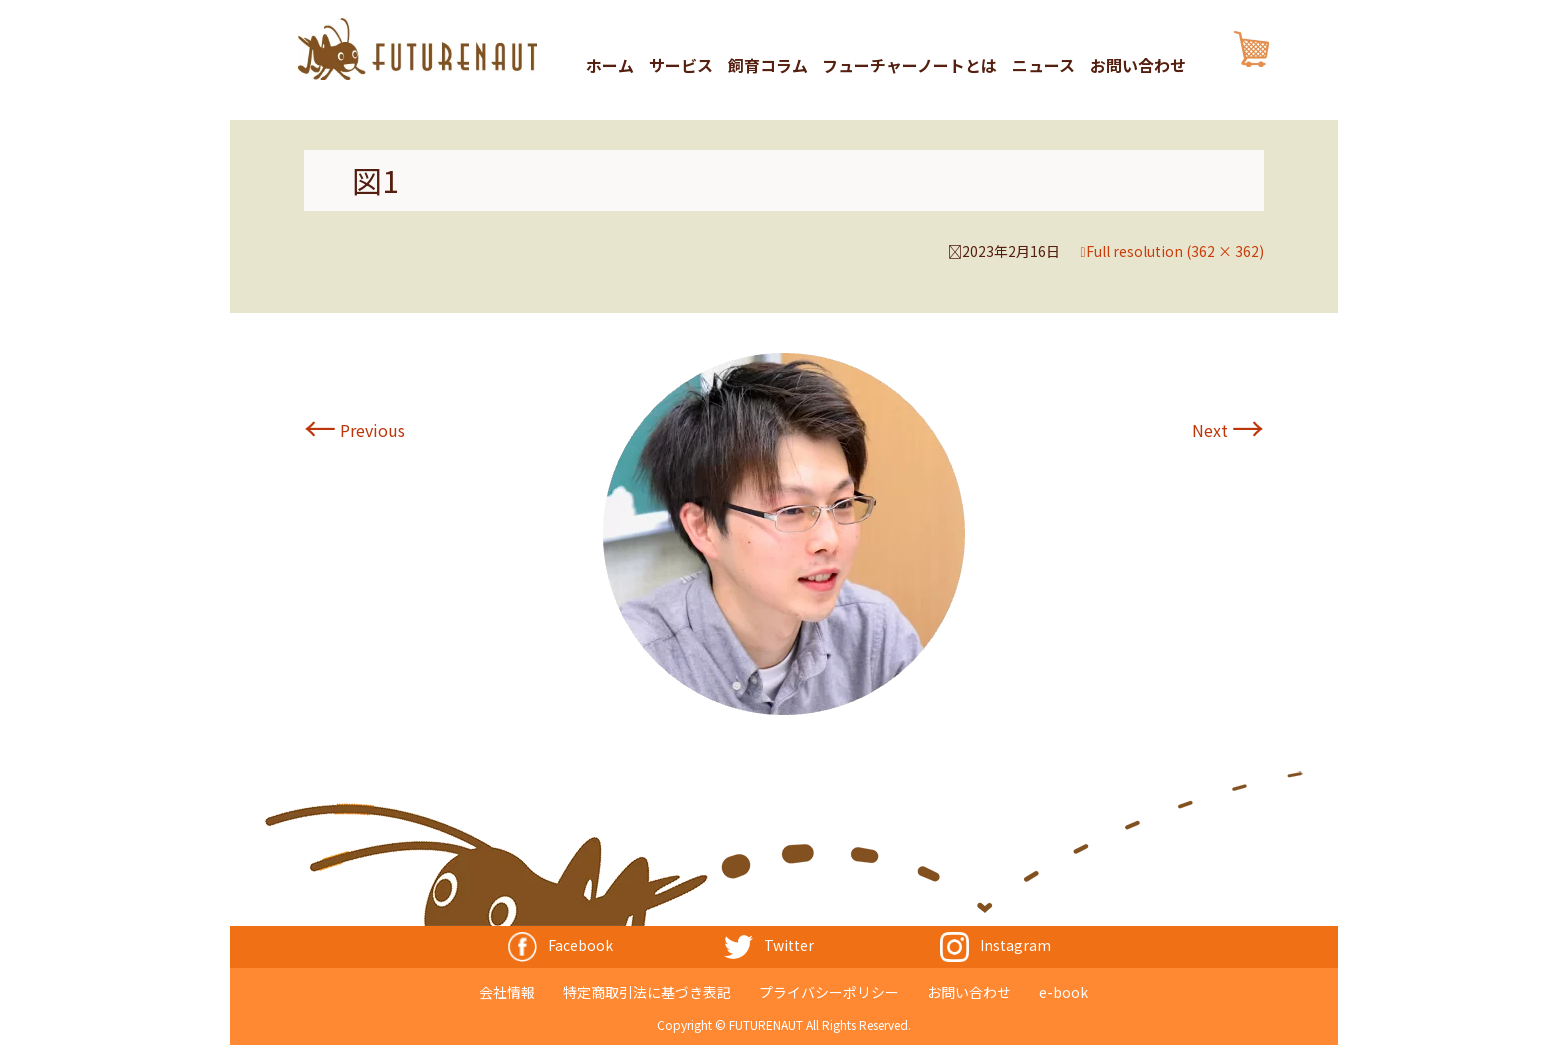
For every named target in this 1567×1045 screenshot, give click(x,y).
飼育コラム (768, 66)
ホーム (610, 66)
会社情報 (507, 991)
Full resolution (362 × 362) (1175, 251)
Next (1228, 430)
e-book (1063, 991)
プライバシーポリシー (829, 991)
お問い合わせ (1138, 66)
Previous (354, 430)
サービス (681, 66)
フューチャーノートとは (909, 66)
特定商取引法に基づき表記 (647, 991)
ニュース (1043, 66)
